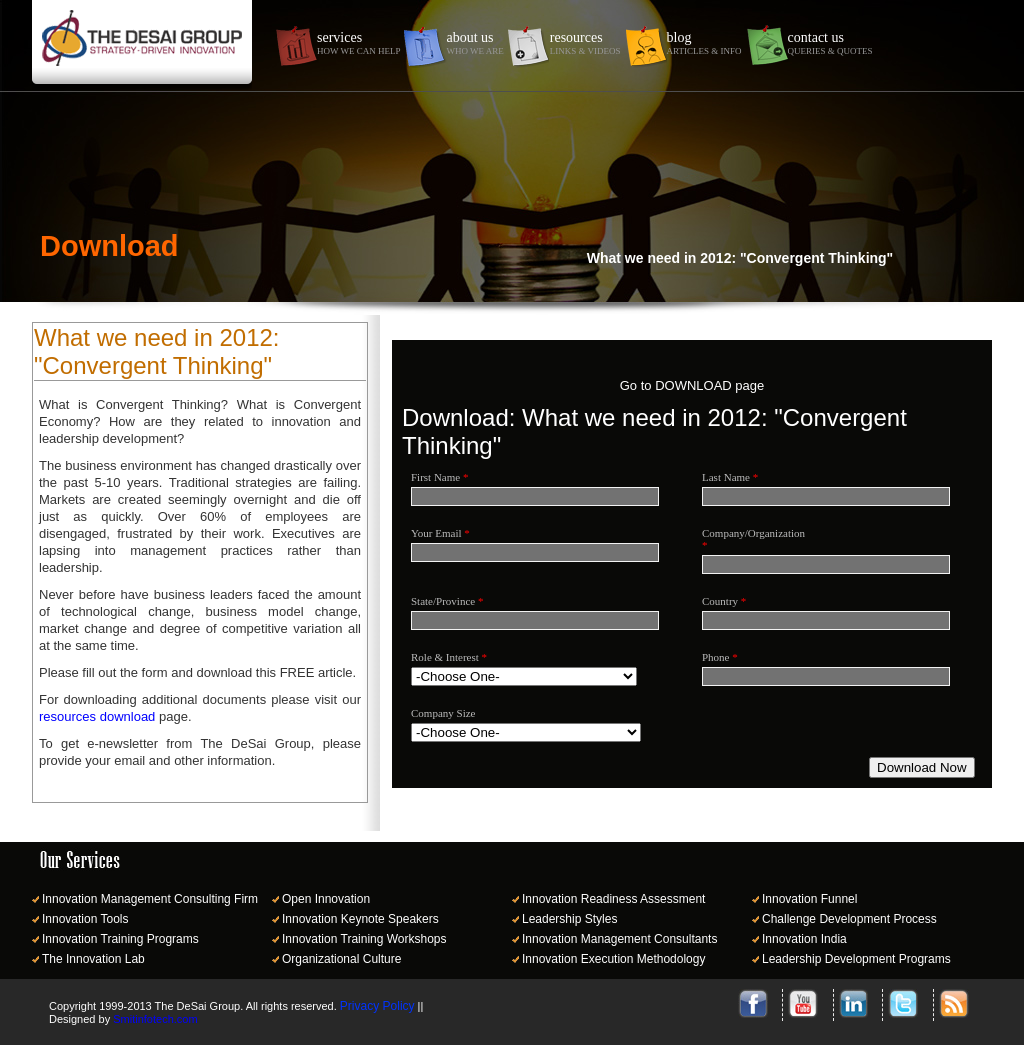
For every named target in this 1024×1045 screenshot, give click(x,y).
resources (585, 43)
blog (704, 43)
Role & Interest (449, 657)
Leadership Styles (569, 919)
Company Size (443, 713)
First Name (439, 477)
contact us (830, 43)
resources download (97, 716)
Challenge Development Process (849, 919)
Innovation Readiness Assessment (613, 899)
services (358, 43)
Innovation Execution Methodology (613, 959)
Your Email (440, 533)
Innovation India (804, 939)
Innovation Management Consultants (619, 939)
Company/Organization (747, 539)
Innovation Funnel (809, 899)
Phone (720, 657)
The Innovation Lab (93, 959)
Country (724, 601)
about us (474, 43)
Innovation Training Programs (120, 939)
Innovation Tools (85, 919)
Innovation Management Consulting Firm (150, 899)
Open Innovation (326, 899)
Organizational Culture (341, 959)
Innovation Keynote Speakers (360, 919)
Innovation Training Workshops (364, 939)
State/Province (447, 601)
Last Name (730, 477)
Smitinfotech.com (155, 1019)
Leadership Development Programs (856, 959)
